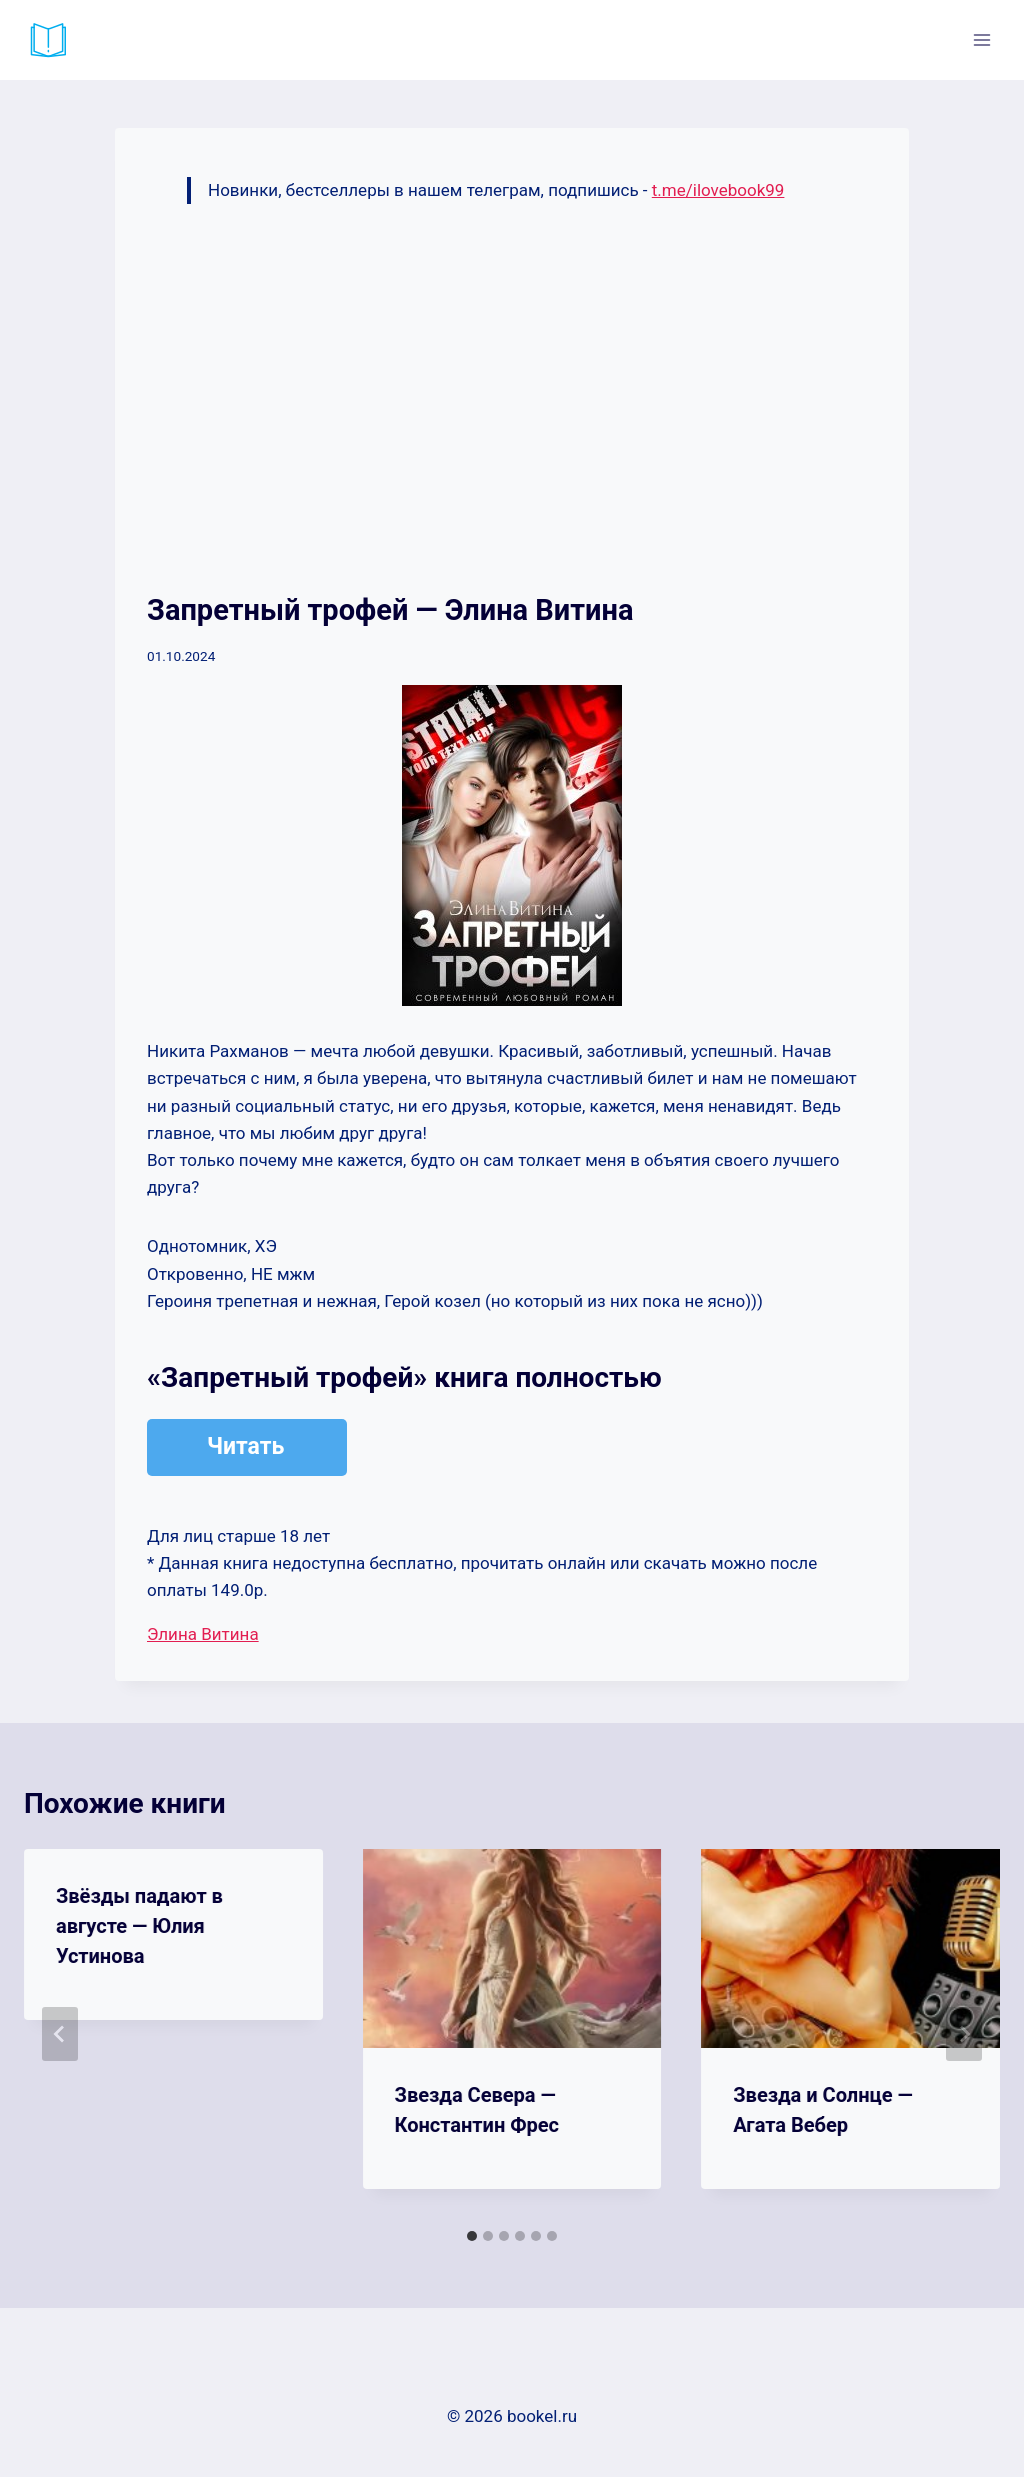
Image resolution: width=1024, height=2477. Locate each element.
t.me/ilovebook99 (718, 190)
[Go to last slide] (60, 2034)
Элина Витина (203, 1634)
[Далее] (964, 2034)
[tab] (472, 2236)
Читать (245, 1446)
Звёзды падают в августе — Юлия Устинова (139, 1926)
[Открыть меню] (981, 39)
